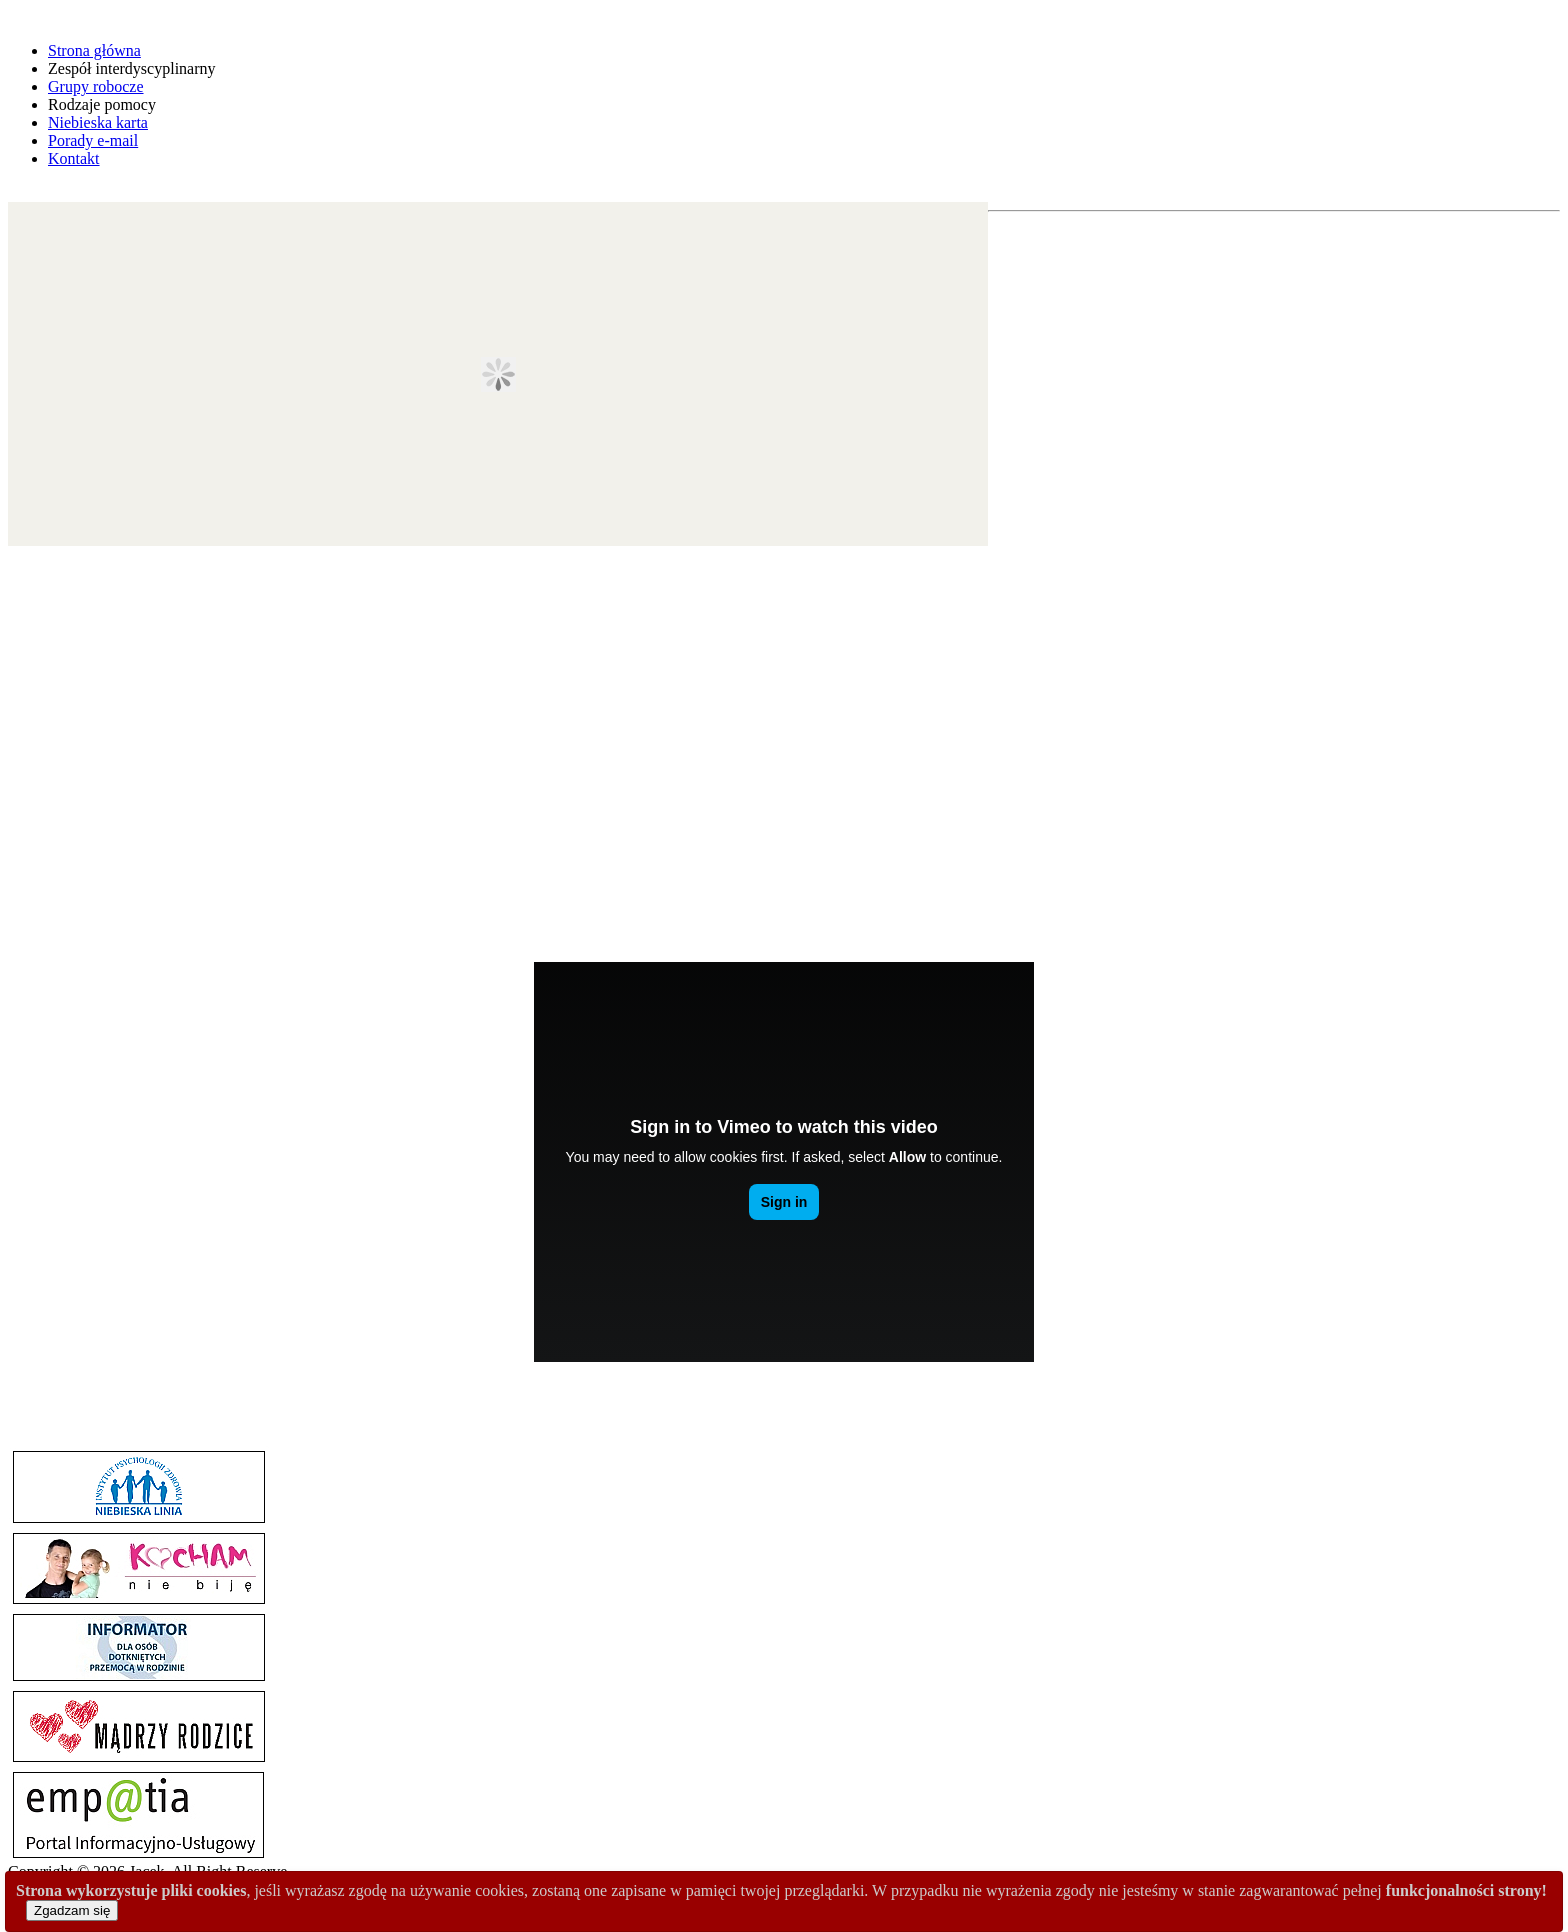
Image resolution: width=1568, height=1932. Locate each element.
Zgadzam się (72, 1910)
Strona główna (94, 50)
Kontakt (74, 158)
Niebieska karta (98, 122)
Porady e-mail (93, 140)
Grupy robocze (96, 86)
